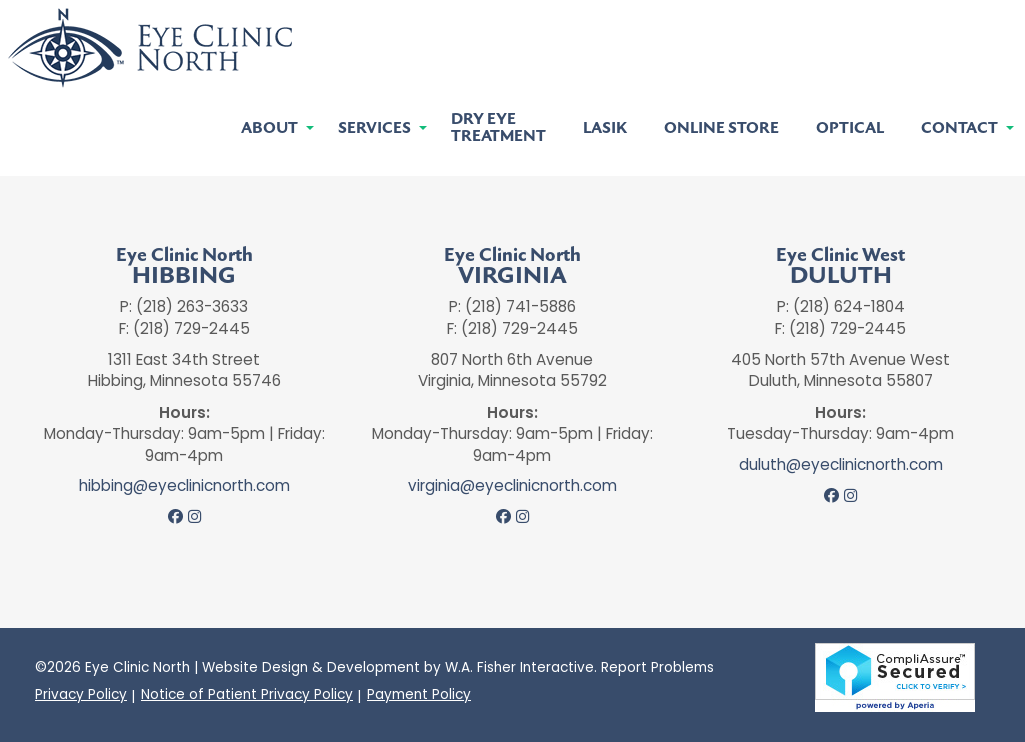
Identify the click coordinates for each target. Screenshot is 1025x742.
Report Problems (657, 667)
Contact (959, 128)
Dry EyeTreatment (498, 128)
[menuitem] (271, 128)
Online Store (721, 128)
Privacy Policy (81, 695)
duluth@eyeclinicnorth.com (841, 465)
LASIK (605, 128)
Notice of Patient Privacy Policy (247, 695)
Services (374, 128)
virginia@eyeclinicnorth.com (512, 486)
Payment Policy (419, 695)
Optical (850, 128)
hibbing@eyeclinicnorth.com (184, 486)
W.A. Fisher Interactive (519, 667)
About (269, 128)
